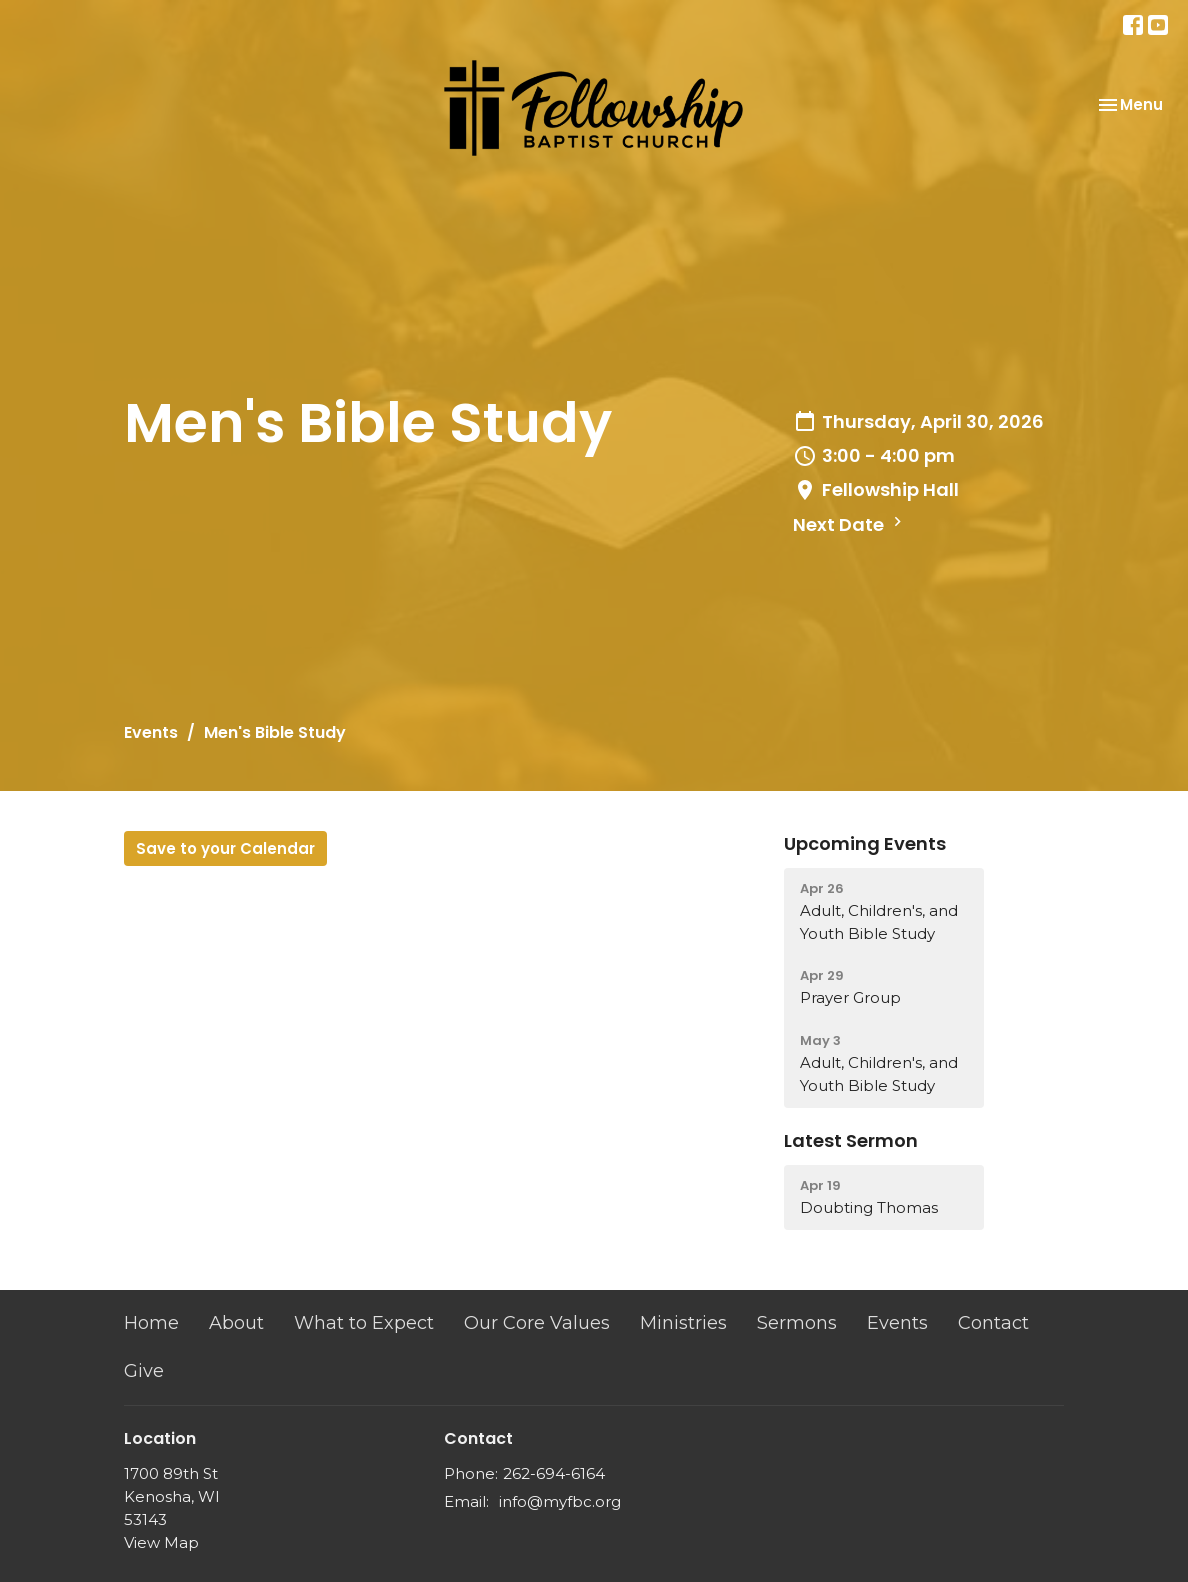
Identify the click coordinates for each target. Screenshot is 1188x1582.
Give (144, 1371)
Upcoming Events (865, 843)
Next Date (850, 524)
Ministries (683, 1323)
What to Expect (364, 1323)
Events (151, 732)
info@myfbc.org (560, 1501)
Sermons (797, 1323)
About (236, 1323)
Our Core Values (537, 1323)
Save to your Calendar (225, 848)
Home (151, 1323)
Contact (993, 1323)
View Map (161, 1542)
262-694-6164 (554, 1473)
